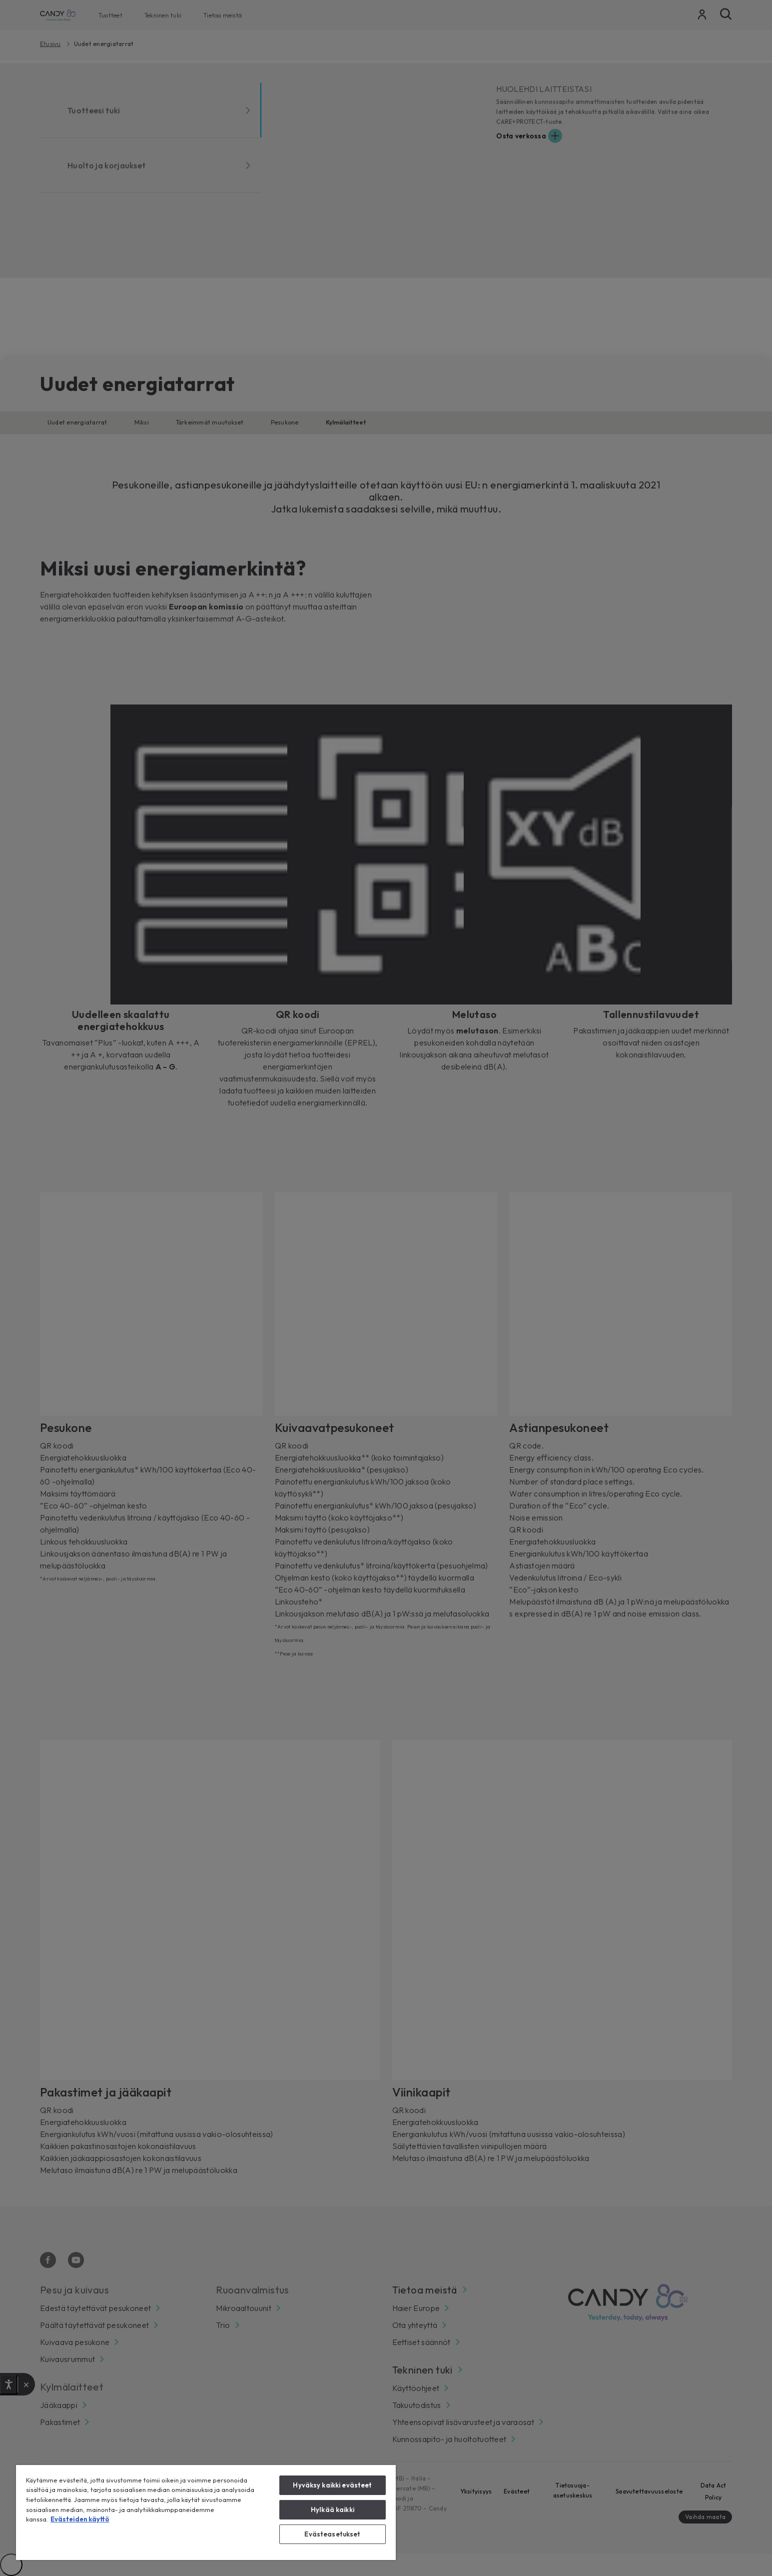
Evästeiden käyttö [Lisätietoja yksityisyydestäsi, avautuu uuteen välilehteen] (79, 2519)
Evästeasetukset (332, 2534)
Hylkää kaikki (332, 2510)
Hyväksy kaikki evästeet (332, 2485)
